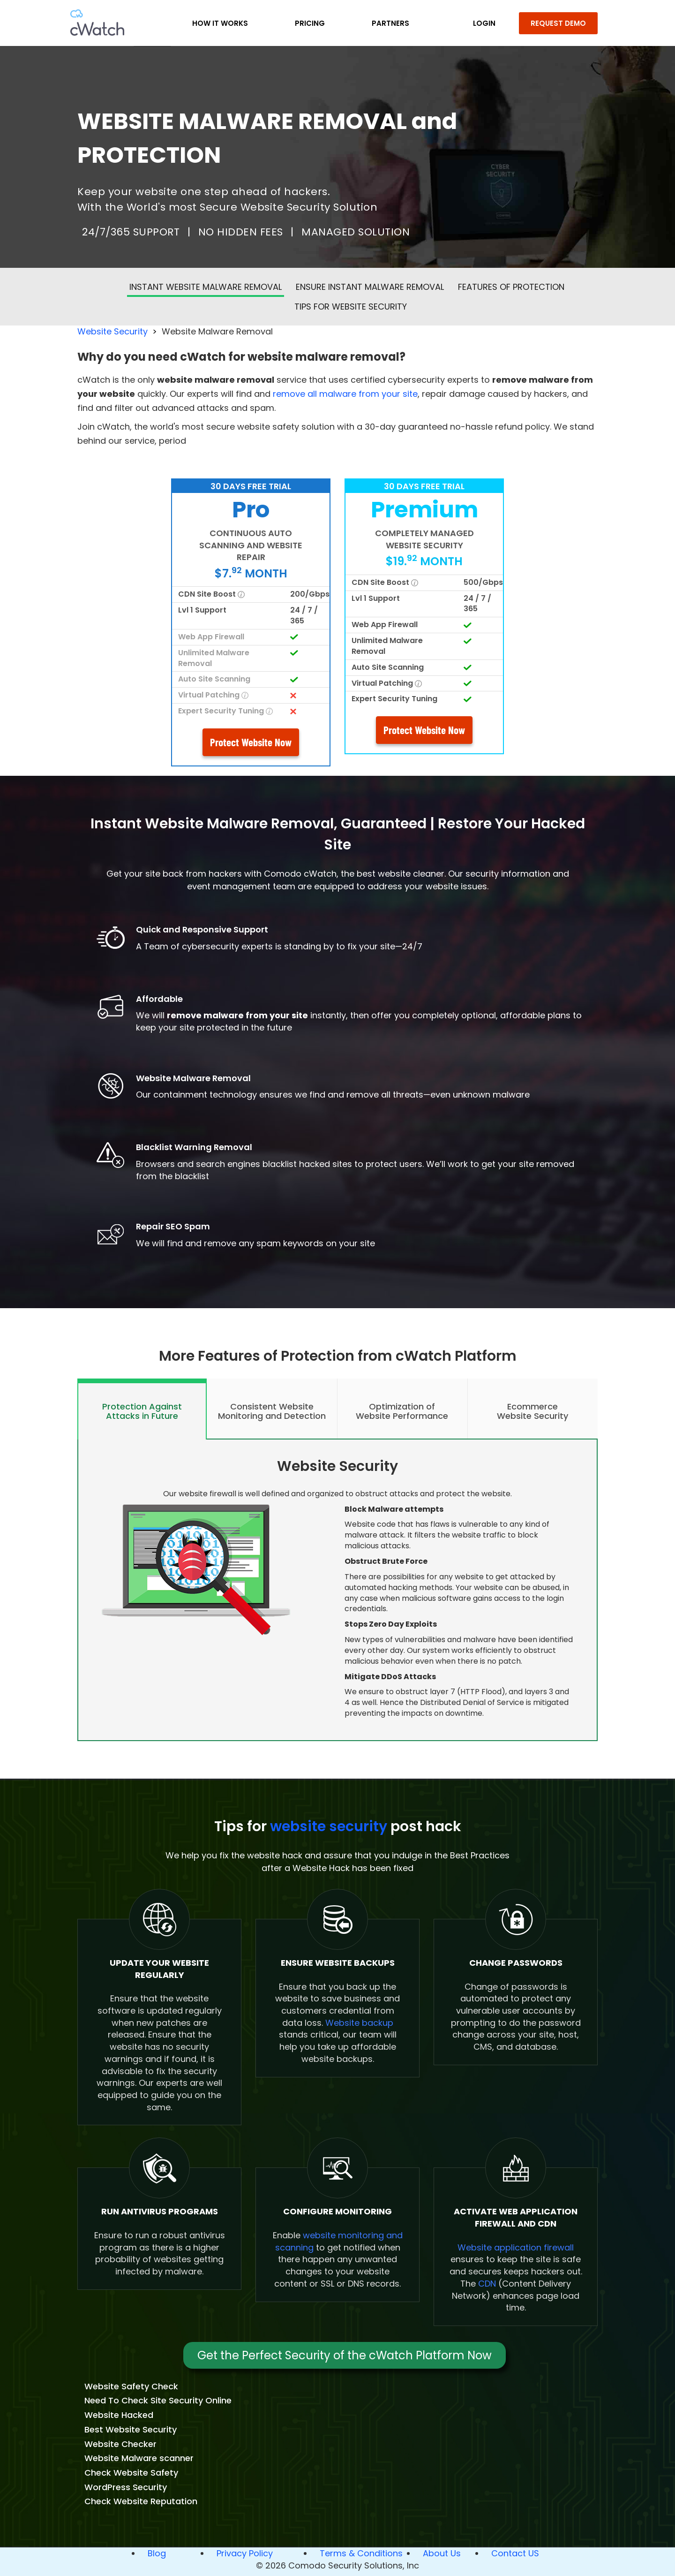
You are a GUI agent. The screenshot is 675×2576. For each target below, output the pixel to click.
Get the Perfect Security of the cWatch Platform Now (344, 2355)
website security (328, 1826)
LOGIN (484, 23)
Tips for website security (350, 306)
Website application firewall (516, 2247)
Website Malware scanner (139, 2458)
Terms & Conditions (361, 2553)
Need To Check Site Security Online (158, 2400)
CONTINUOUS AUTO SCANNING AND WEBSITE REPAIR (250, 545)
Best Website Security (130, 2429)
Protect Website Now (251, 742)
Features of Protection (511, 287)
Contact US (515, 2553)
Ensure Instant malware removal (370, 287)
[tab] (142, 1409)
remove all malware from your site (345, 394)
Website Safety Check (131, 2386)
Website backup (359, 2023)
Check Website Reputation (140, 2501)
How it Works (220, 23)
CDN (487, 2283)
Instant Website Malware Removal (205, 287)
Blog (157, 2553)
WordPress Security (125, 2487)
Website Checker (120, 2444)
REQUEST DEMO (558, 23)
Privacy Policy (245, 2553)
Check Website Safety (131, 2472)
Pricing (310, 23)
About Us (442, 2553)
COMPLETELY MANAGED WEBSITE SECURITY (424, 539)
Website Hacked (118, 2415)
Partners (390, 23)
